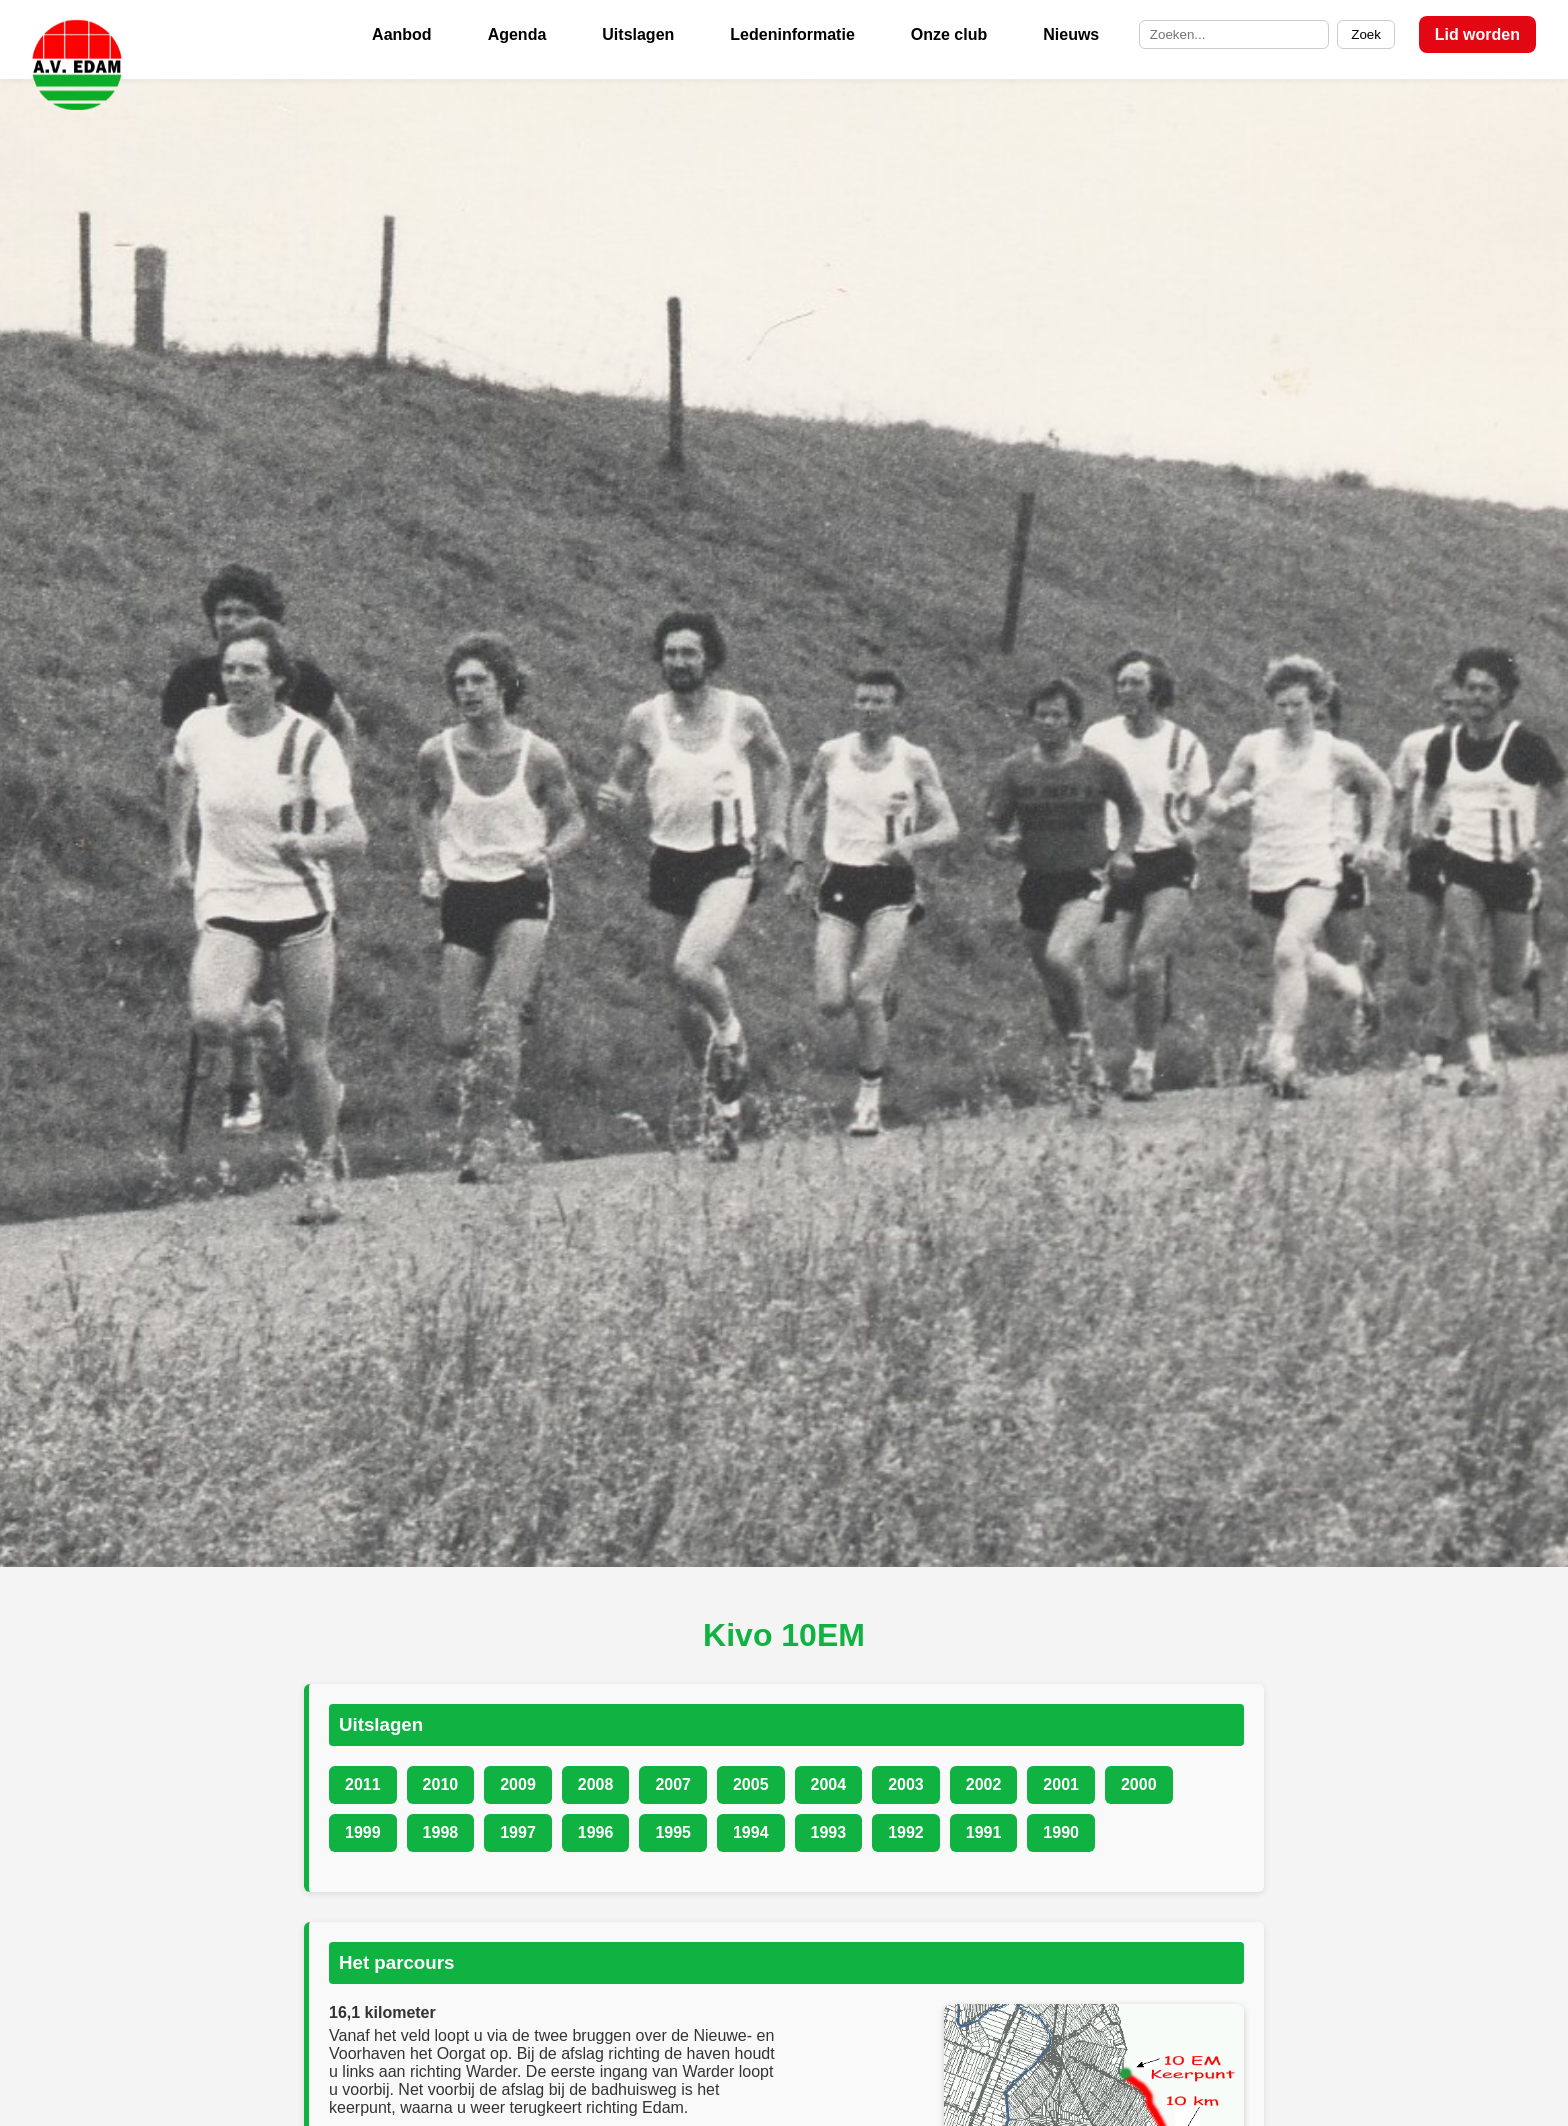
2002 (984, 1784)
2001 (1061, 1784)
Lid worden (1477, 34)
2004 (829, 1784)
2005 (751, 1784)
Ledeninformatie (792, 34)
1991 (984, 1832)
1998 (441, 1832)
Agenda (517, 34)
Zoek (1366, 34)
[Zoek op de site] (1234, 35)
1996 (596, 1832)
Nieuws (1071, 34)
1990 (1061, 1832)
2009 (518, 1784)
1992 (906, 1832)
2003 (906, 1784)
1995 (673, 1832)
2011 (363, 1784)
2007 (673, 1784)
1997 (518, 1832)
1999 (363, 1832)
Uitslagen (638, 34)
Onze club (949, 34)
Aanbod (402, 34)
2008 (596, 1784)
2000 (1139, 1784)
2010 (441, 1784)
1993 (829, 1832)
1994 (751, 1832)
